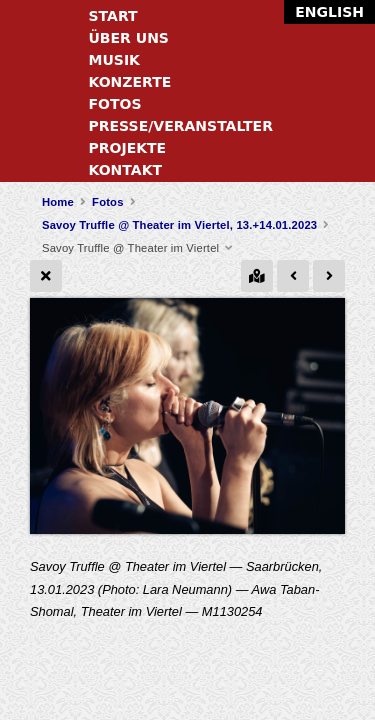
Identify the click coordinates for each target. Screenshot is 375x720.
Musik (114, 60)
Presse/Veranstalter (181, 126)
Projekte (128, 148)
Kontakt (126, 170)
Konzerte (130, 82)
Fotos (115, 104)
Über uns (129, 38)
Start (113, 16)
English (329, 12)
